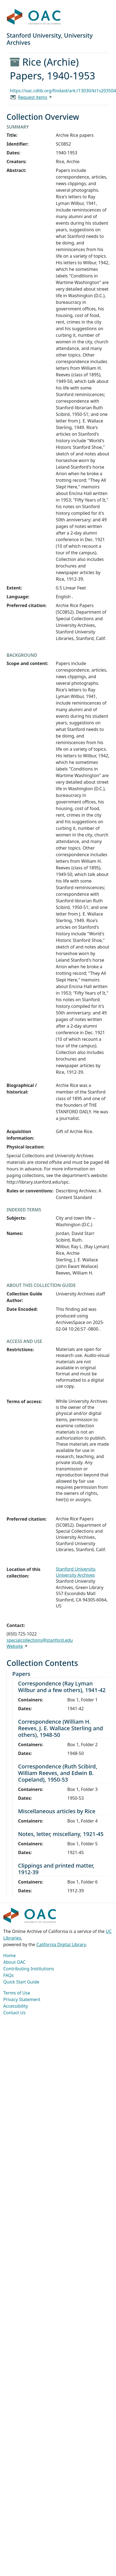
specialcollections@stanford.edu (40, 1640)
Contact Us (14, 2013)
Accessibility (15, 2006)
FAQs (8, 1975)
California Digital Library (61, 1944)
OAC (34, 17)
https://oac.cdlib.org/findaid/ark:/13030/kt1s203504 (63, 91)
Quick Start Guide (21, 1982)
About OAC (14, 1962)
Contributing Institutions (28, 1969)
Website (15, 1646)
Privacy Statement (21, 1999)
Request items (32, 97)
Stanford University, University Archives (76, 1572)
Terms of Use (16, 1993)
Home (9, 1955)
